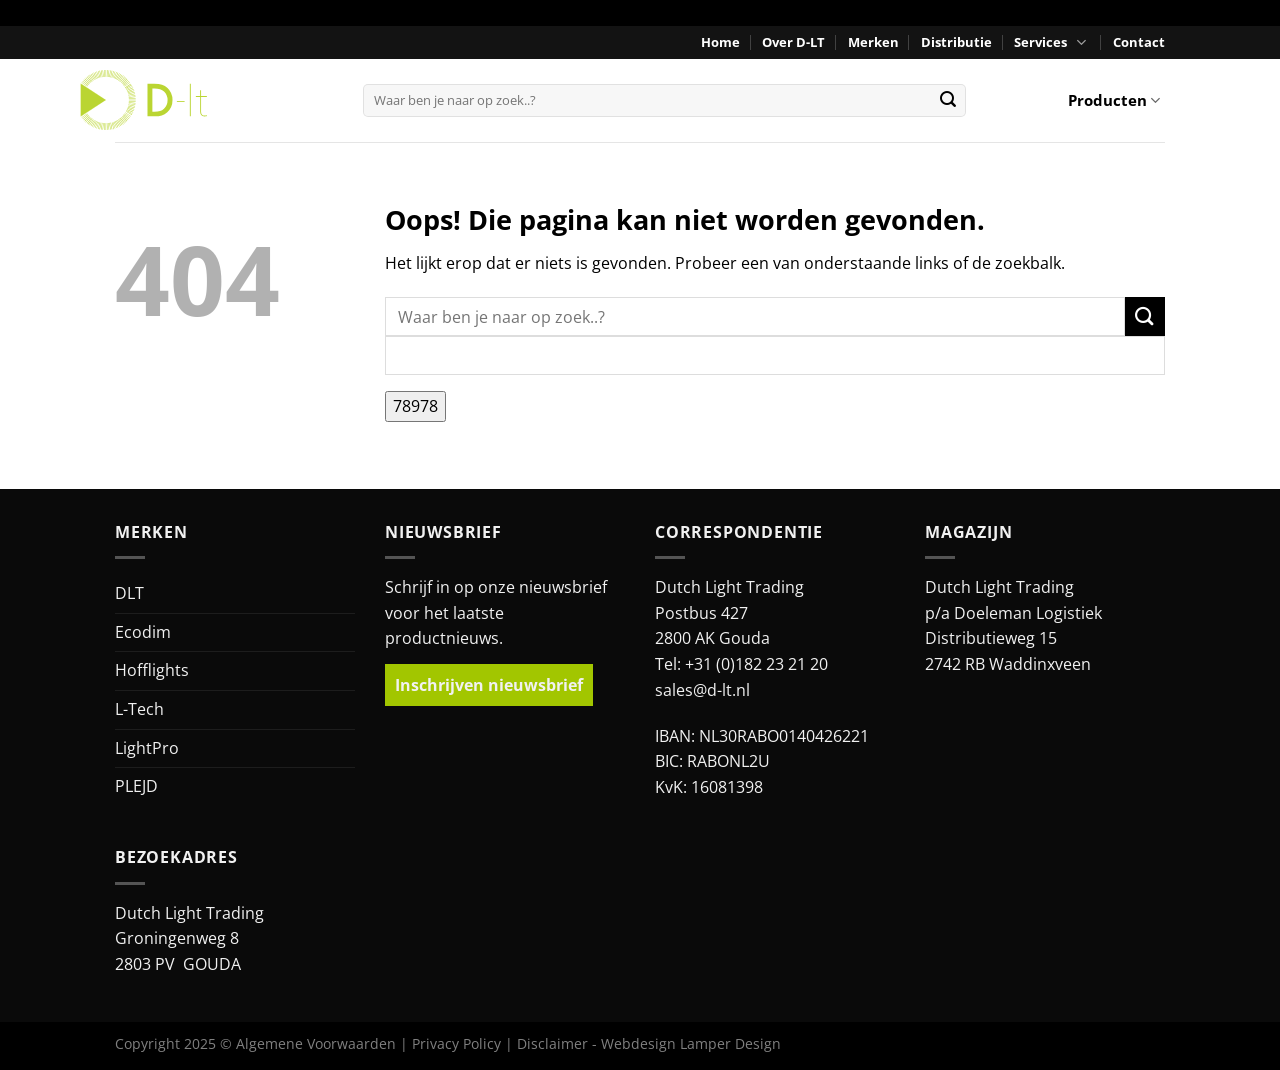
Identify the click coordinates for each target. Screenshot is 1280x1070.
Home (720, 42)
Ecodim (143, 632)
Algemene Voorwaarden (316, 1043)
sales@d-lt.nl (702, 690)
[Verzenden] (948, 100)
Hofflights (152, 670)
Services (1052, 42)
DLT (129, 593)
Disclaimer (552, 1043)
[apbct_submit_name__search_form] (415, 407)
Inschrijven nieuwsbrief (489, 685)
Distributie (956, 42)
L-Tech (139, 709)
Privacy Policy (456, 1043)
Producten (1114, 100)
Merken (873, 42)
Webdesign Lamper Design (691, 1043)
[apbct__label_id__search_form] (775, 355)
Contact (1139, 42)
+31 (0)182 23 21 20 (756, 664)
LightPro (147, 748)
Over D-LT (793, 42)
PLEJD (136, 786)
